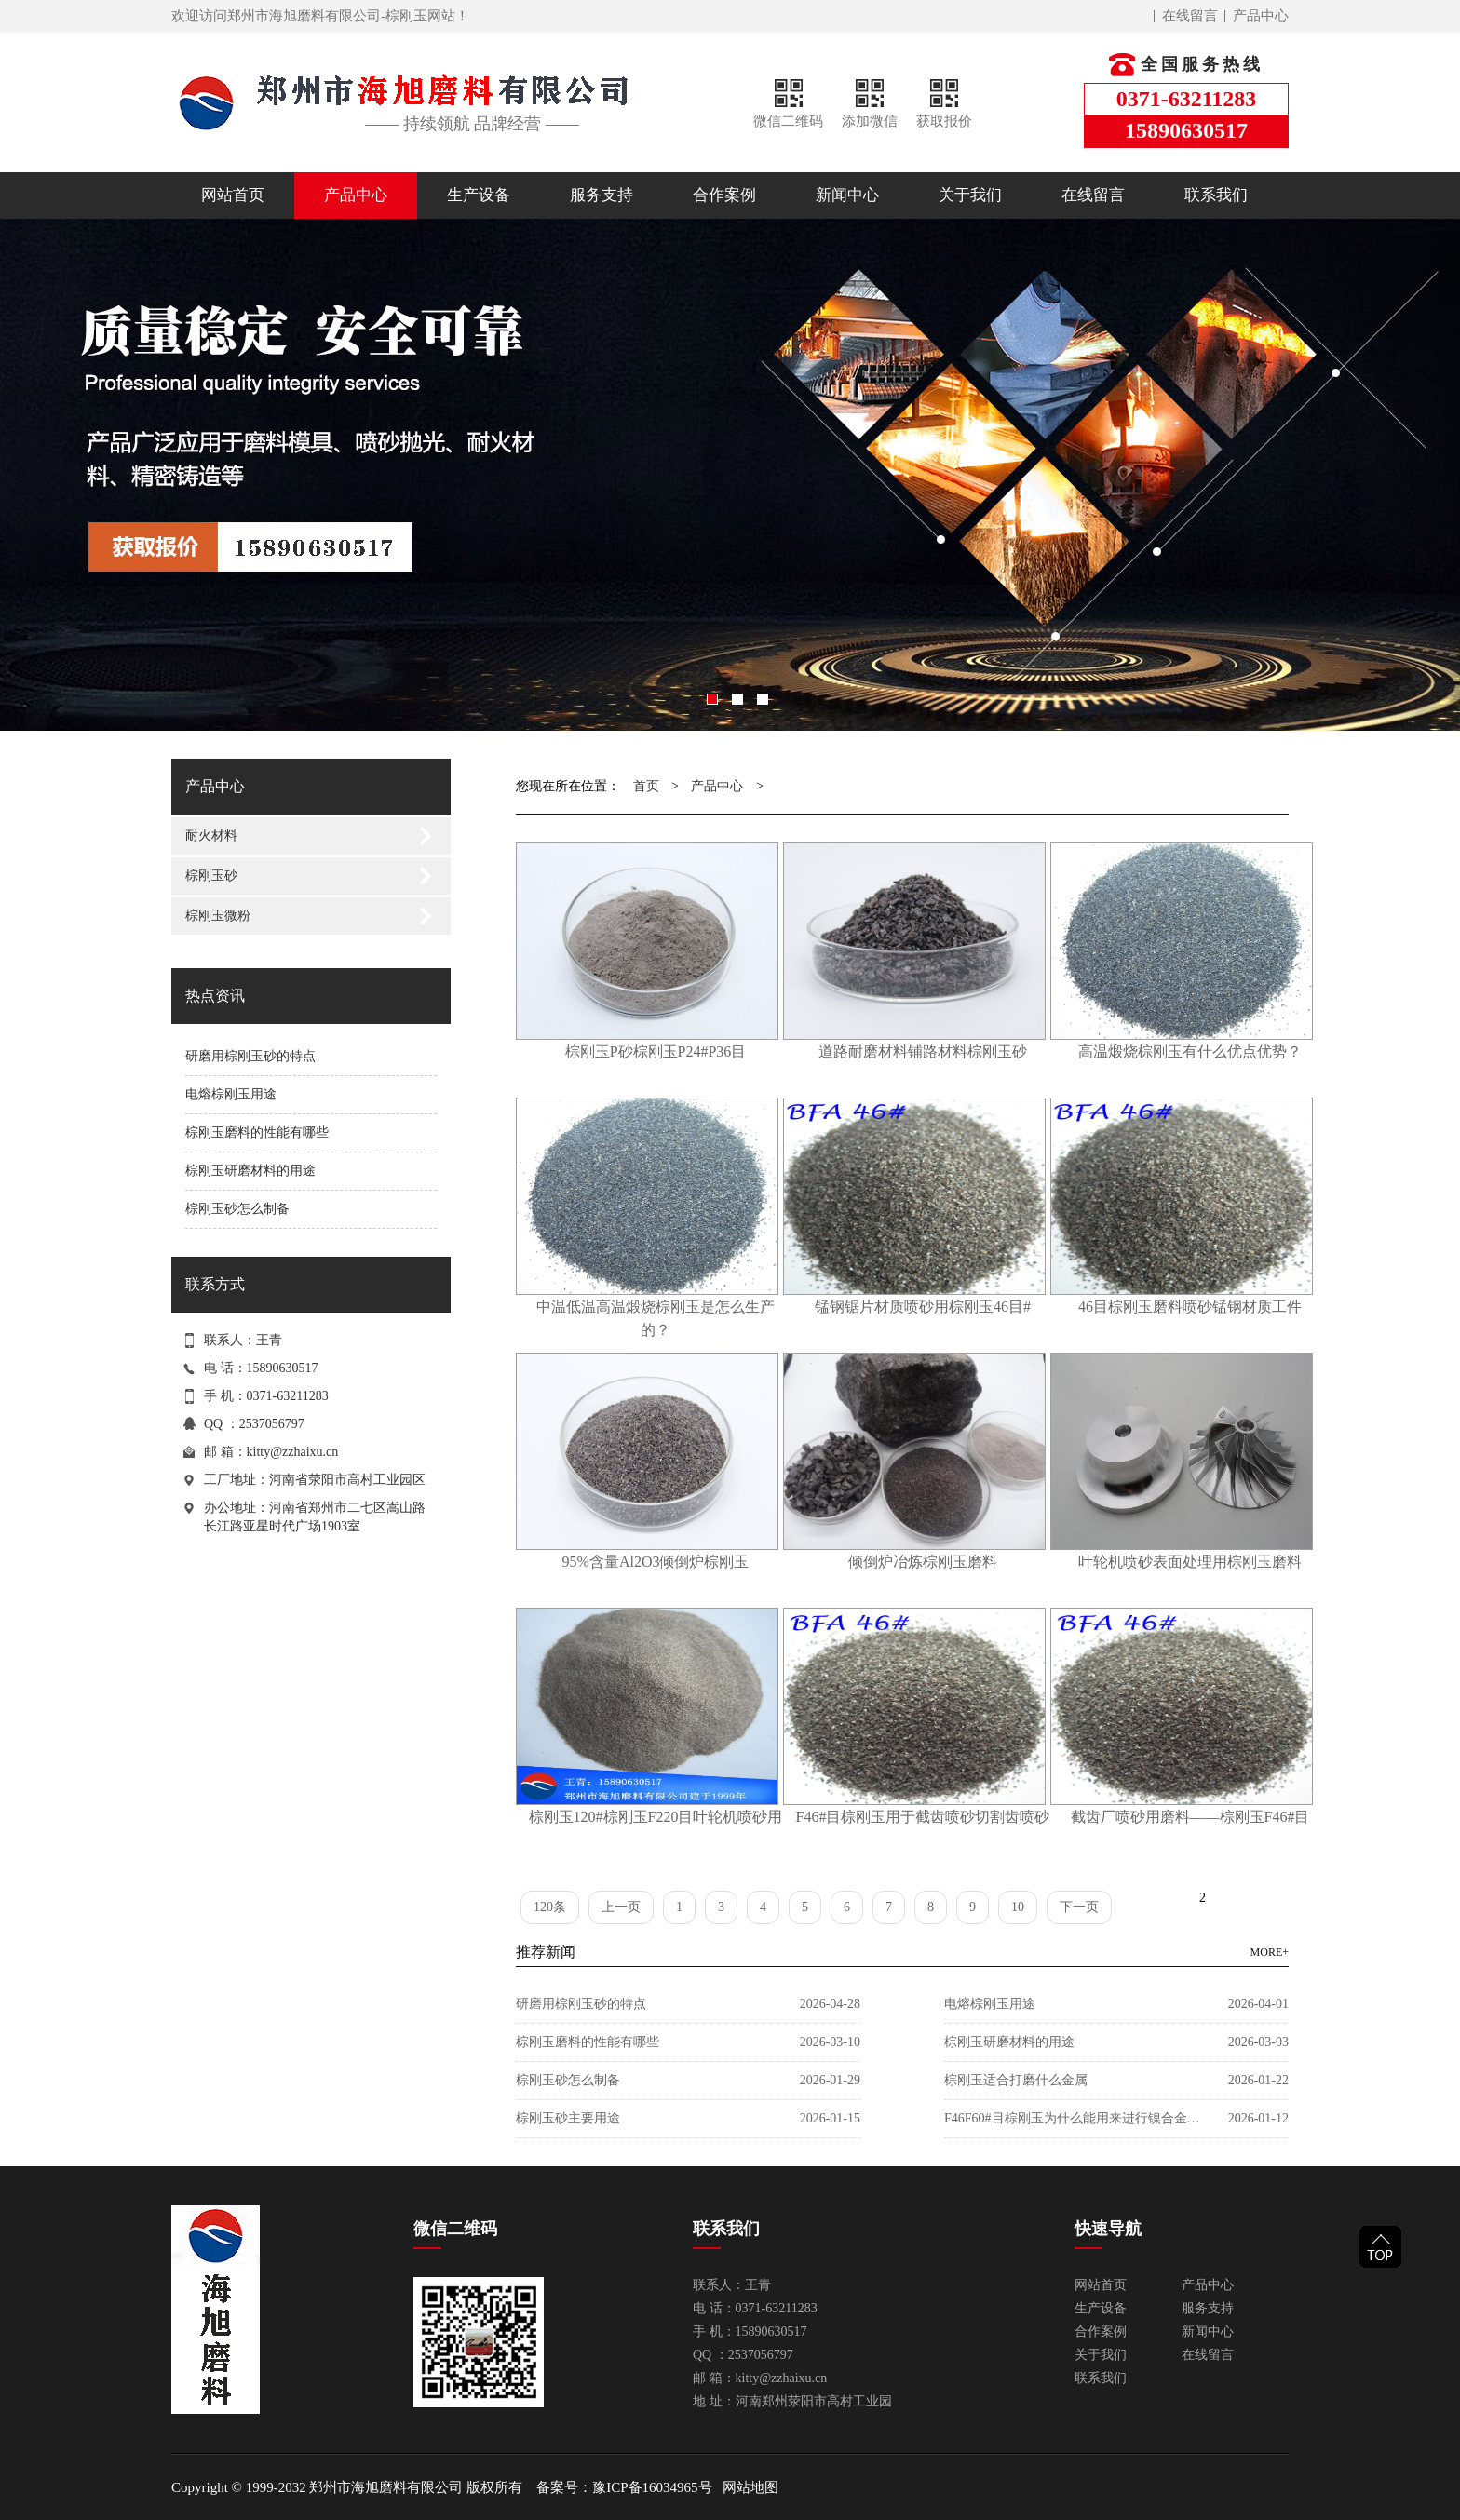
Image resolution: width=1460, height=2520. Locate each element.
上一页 (621, 1907)
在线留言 (1190, 15)
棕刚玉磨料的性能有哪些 (257, 1132)
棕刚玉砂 (211, 876)
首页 (646, 786)
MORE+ (1269, 1952)
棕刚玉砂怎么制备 (237, 1209)
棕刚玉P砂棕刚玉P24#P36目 (656, 1051)
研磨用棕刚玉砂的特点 (250, 1056)
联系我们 (1216, 195)
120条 (550, 1907)
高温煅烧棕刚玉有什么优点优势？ (1190, 1051)
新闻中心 (847, 195)
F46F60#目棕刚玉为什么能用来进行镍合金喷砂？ (1074, 2118)
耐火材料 (211, 835)
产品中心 (1261, 15)
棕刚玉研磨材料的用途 (250, 1171)
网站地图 (750, 2487)
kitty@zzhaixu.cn (293, 1452)
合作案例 (724, 195)
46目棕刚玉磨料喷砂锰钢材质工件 (1190, 1306)
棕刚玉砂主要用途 (568, 2118)
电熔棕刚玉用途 (231, 1094)
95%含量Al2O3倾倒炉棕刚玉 (656, 1562)
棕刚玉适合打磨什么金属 (1016, 2080)
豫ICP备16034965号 (651, 2487)
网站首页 (232, 195)
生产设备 (478, 195)
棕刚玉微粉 (217, 916)
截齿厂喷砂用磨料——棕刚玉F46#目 (1190, 1817)
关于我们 (970, 195)
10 (1017, 1907)
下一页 (1079, 1907)
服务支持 (601, 195)
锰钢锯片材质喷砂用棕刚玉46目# (923, 1306)
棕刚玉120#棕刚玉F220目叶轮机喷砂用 (656, 1817)
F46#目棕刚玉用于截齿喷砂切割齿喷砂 (923, 1817)
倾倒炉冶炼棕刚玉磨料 (922, 1562)
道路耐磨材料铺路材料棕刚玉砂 (922, 1051)
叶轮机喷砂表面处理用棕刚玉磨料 (1190, 1562)
